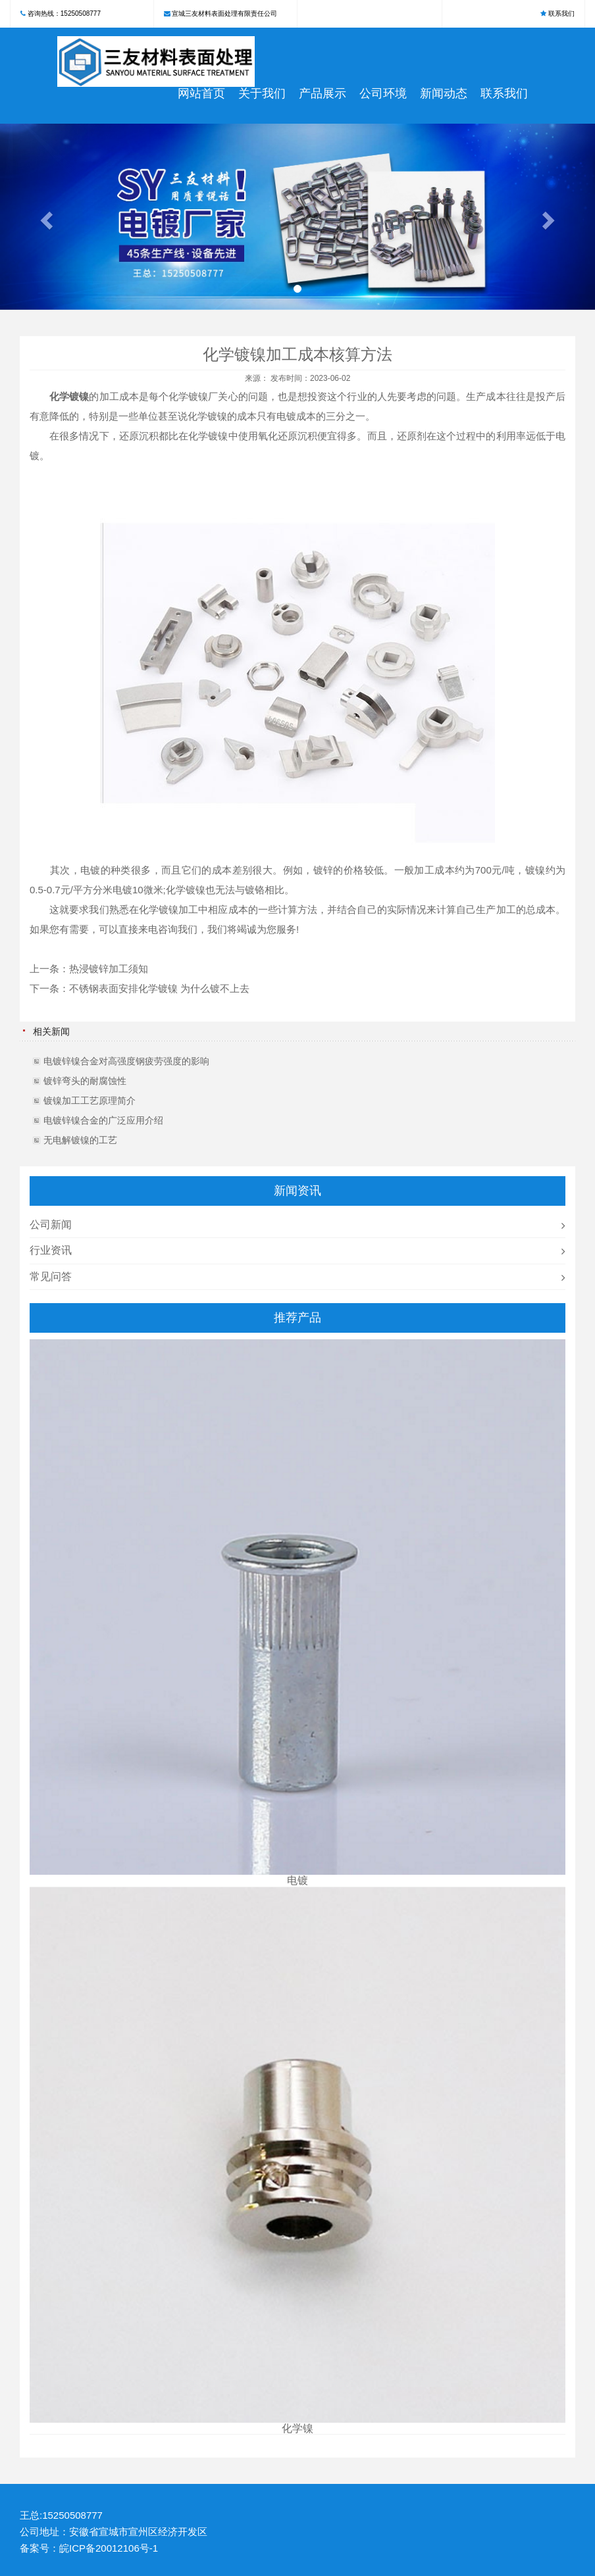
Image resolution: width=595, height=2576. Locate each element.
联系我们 (561, 13)
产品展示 (322, 93)
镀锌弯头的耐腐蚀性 (84, 1081)
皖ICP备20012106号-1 (108, 2548)
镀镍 (79, 396)
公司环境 (383, 93)
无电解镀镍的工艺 (80, 1140)
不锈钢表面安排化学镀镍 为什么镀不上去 (159, 988)
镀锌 (323, 870)
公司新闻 (51, 1224)
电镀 (286, 416)
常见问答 (51, 1276)
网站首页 (201, 93)
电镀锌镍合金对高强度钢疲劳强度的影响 (126, 1061)
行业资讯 (51, 1250)
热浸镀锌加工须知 (108, 968)
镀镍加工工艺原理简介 (89, 1100)
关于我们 (262, 93)
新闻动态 (443, 93)
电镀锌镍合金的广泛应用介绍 (103, 1120)
